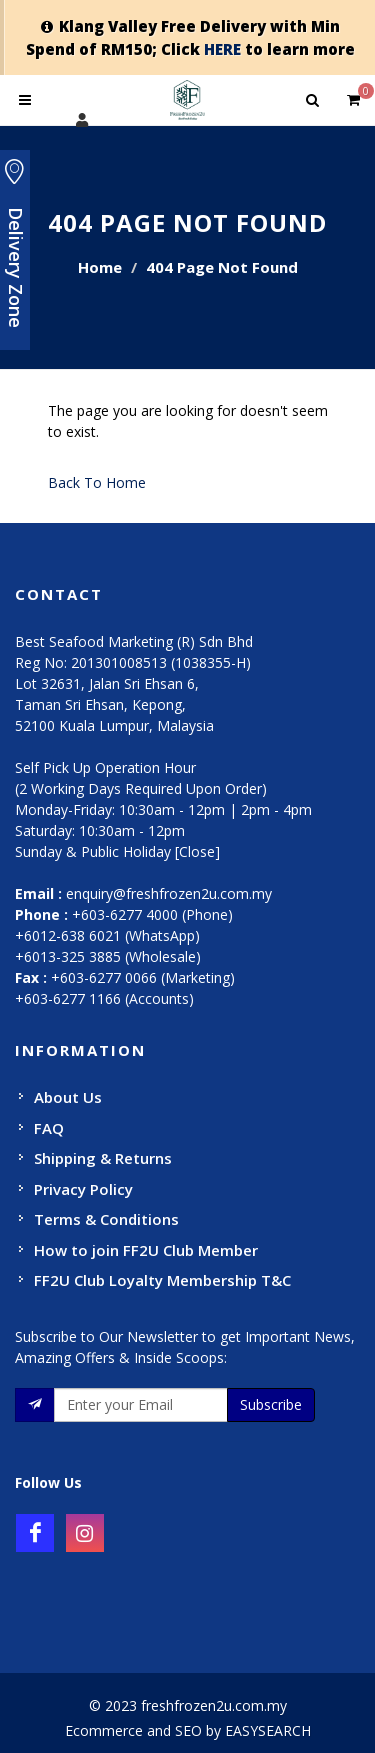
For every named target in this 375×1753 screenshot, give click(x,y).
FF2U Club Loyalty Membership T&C (162, 1280)
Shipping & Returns (103, 1158)
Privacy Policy (83, 1189)
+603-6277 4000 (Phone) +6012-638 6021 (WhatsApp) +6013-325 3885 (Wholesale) (124, 935)
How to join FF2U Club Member (146, 1250)
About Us (68, 1097)
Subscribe (271, 1404)
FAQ (49, 1128)
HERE (222, 49)
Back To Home (97, 482)
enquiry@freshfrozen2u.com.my (169, 893)
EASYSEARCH (268, 1730)
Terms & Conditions (106, 1219)
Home (100, 267)
